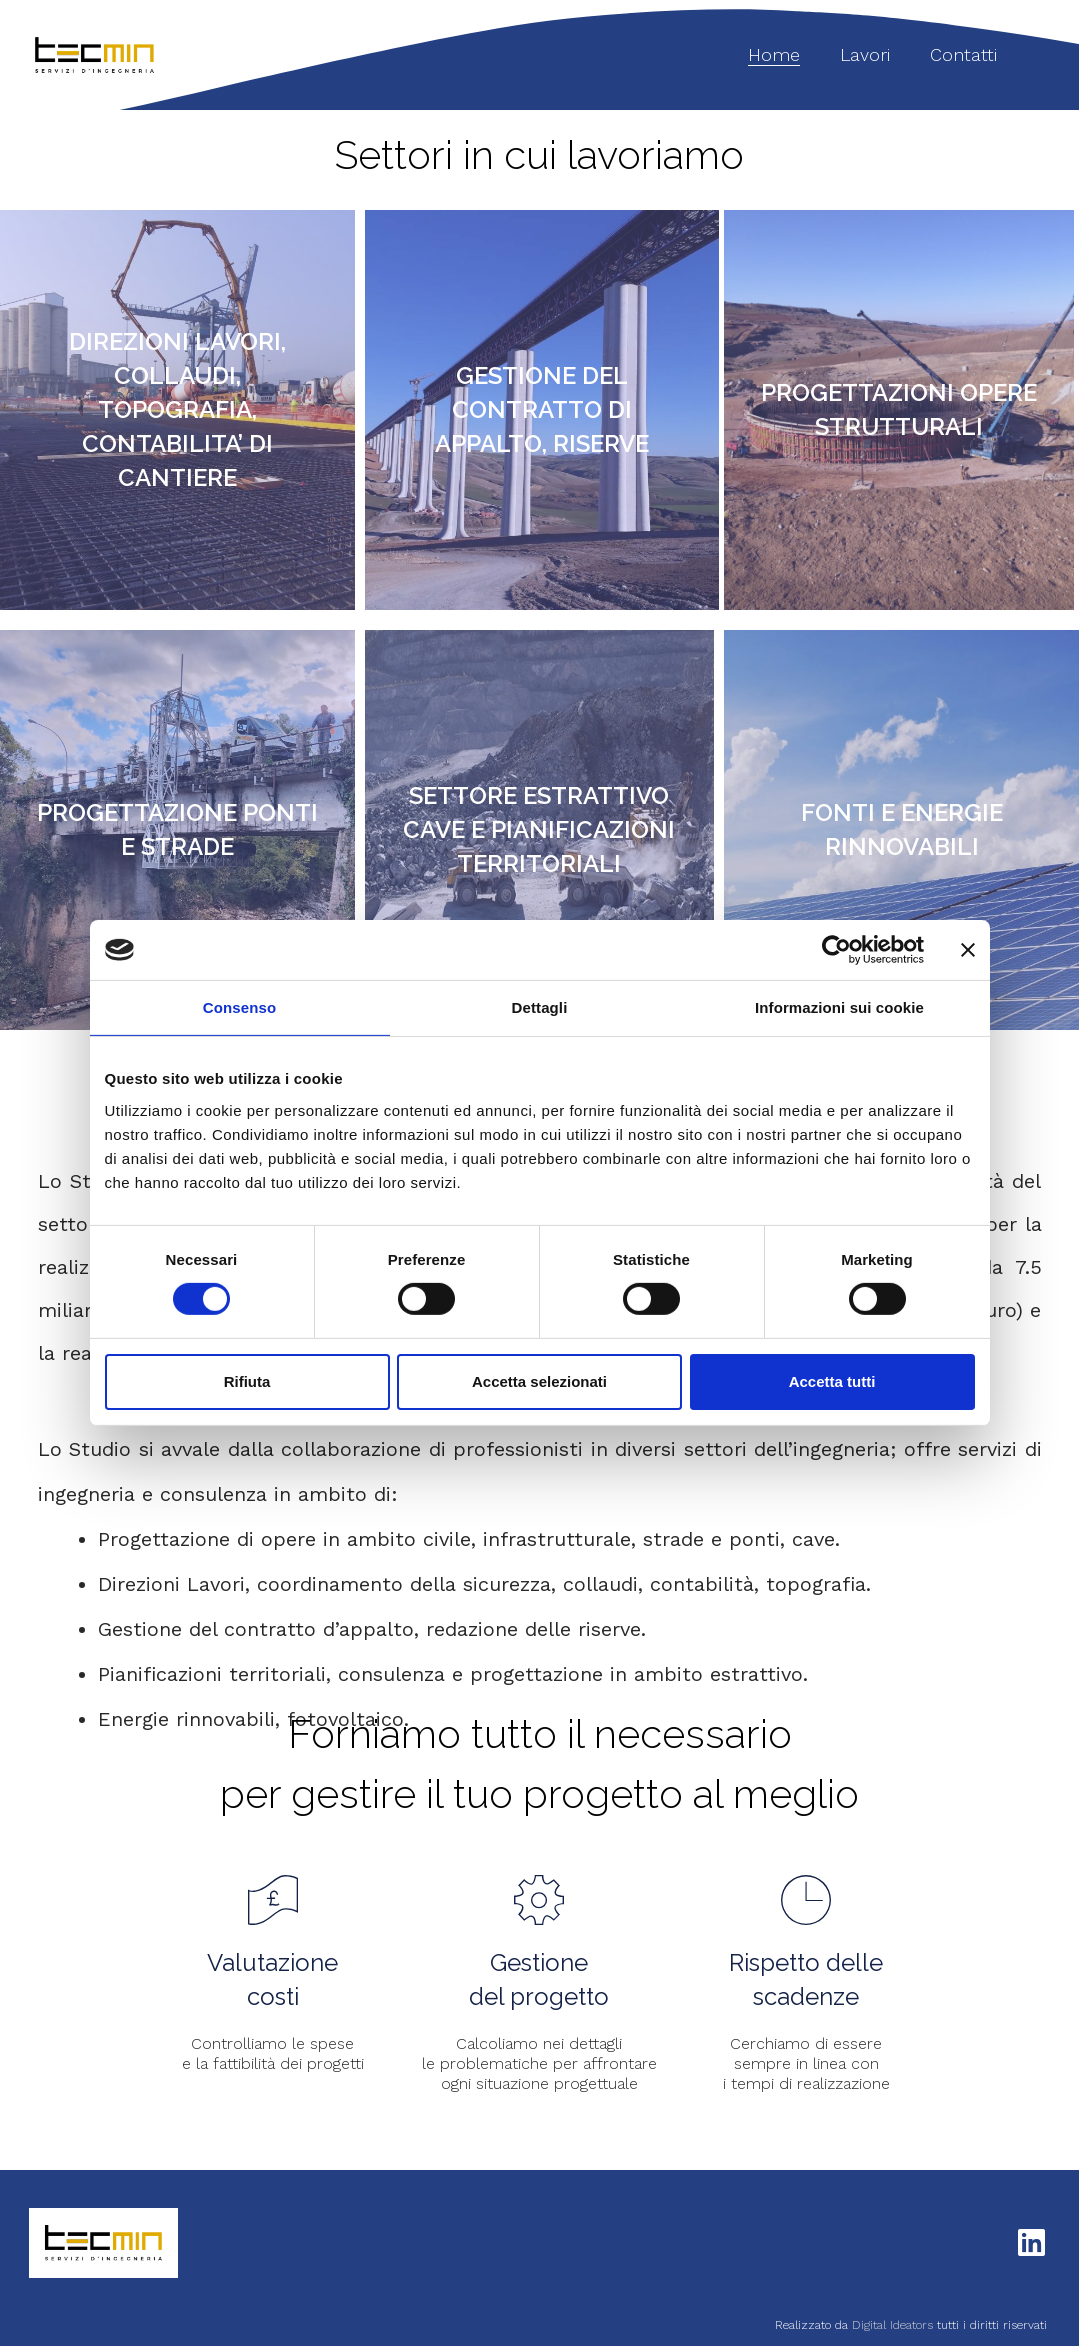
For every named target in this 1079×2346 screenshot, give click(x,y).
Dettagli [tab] (540, 1007)
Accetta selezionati (539, 1381)
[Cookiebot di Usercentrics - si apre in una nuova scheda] (836, 950)
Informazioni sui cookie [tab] (839, 1007)
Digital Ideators (894, 2325)
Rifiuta (247, 1381)
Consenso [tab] (239, 1007)
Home (774, 54)
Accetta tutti (832, 1381)
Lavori (865, 54)
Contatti (963, 54)
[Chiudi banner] (968, 950)
